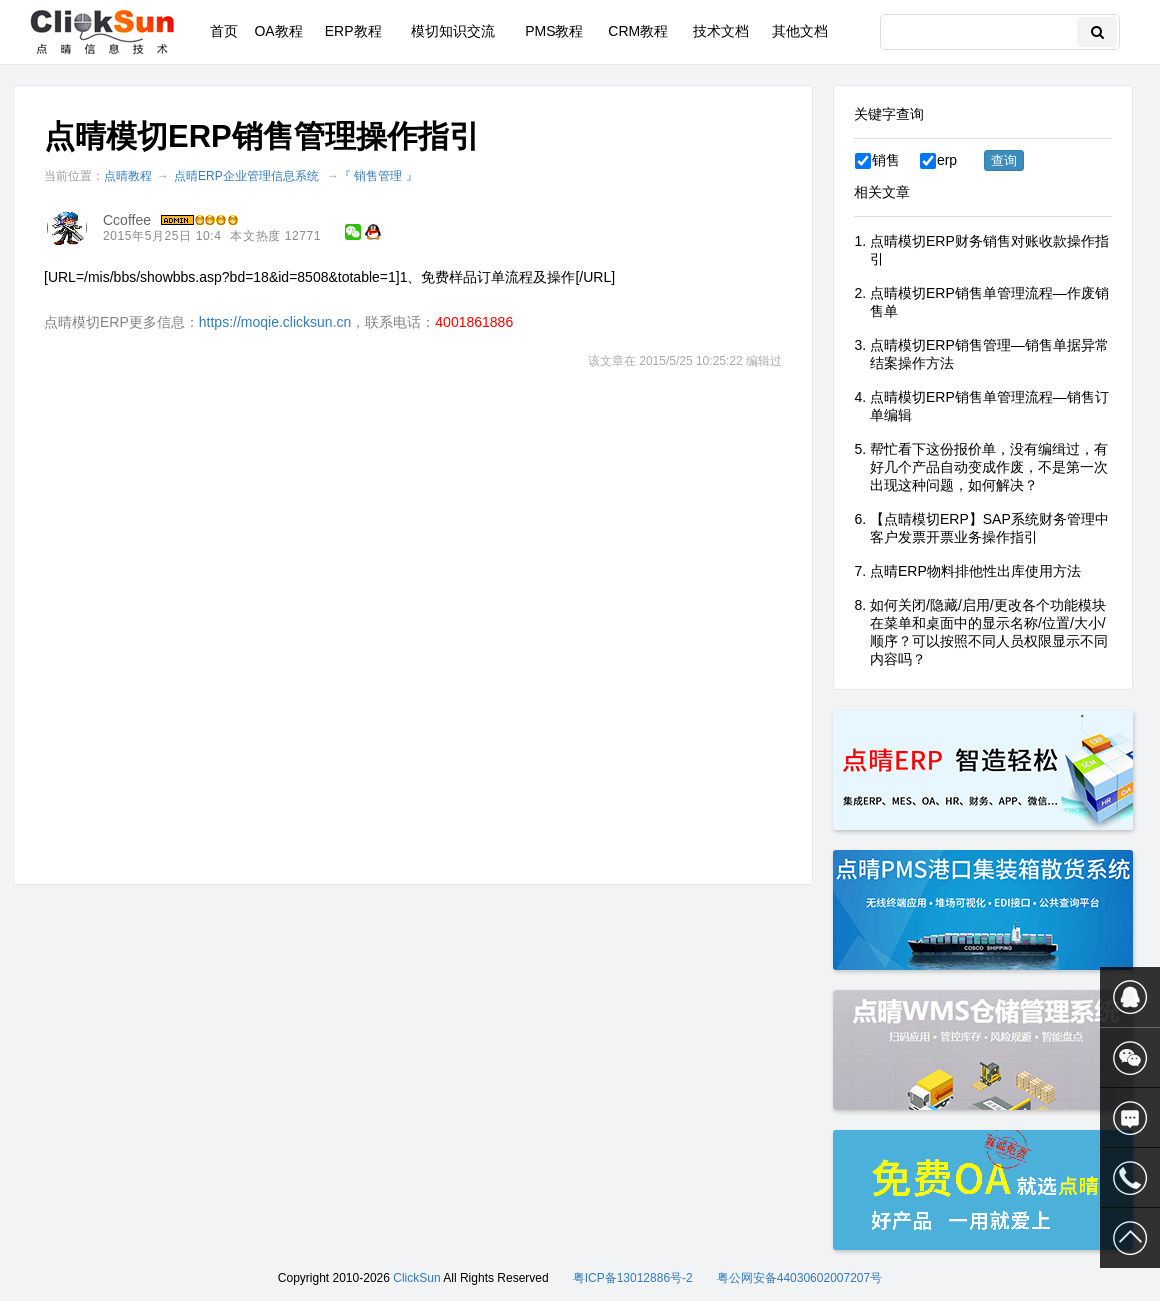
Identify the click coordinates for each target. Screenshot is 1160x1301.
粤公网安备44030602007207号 (799, 1278)
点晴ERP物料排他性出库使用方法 (975, 571)
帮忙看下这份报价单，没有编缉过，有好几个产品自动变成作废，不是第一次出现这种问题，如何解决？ (989, 467)
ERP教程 (353, 31)
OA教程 (278, 31)
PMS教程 (554, 31)
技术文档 (721, 31)
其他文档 (800, 31)
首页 (224, 31)
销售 (877, 160)
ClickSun (416, 1278)
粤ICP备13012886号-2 (633, 1278)
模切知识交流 (453, 31)
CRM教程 (638, 31)
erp (938, 160)
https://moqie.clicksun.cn (275, 322)
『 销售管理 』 (378, 176)
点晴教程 (128, 176)
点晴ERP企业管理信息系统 (246, 176)
